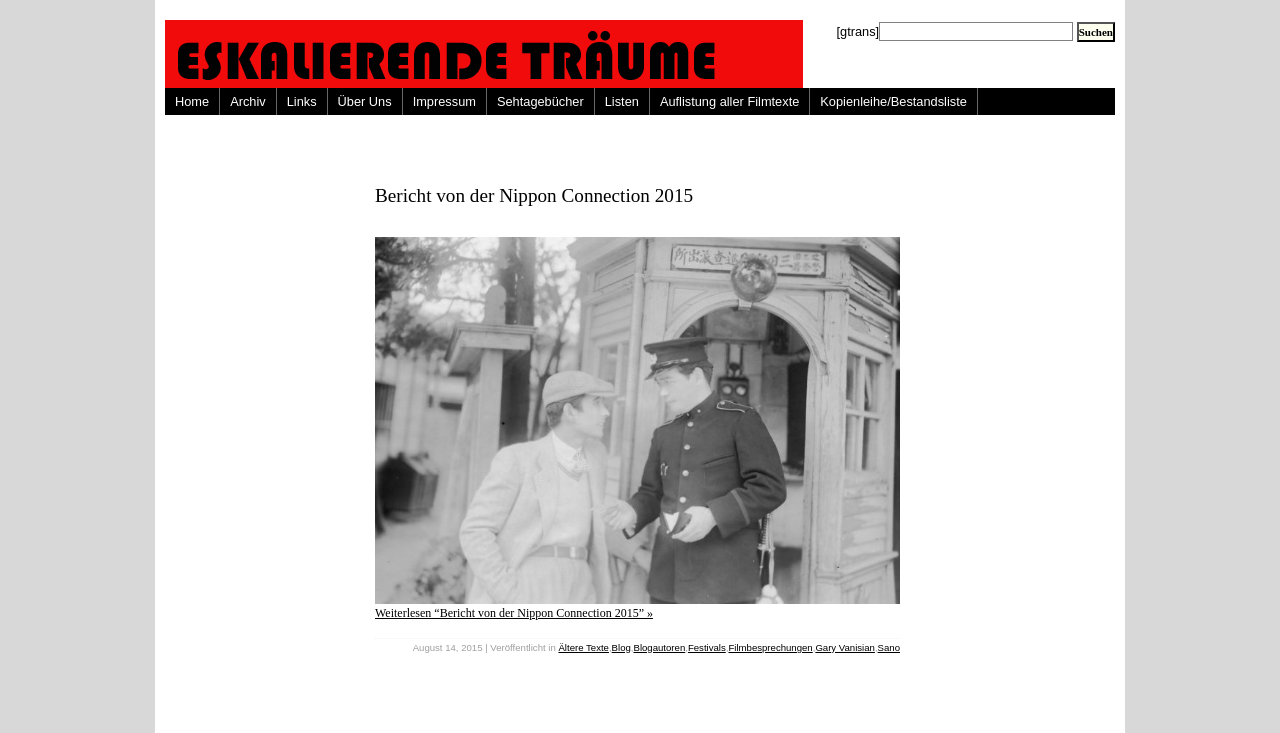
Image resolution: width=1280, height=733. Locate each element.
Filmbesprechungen (770, 647)
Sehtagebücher (540, 101)
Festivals (707, 647)
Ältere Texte (583, 647)
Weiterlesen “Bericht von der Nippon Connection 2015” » (514, 613)
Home (192, 101)
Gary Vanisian (845, 647)
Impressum (444, 101)
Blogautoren (659, 647)
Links (302, 101)
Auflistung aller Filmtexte (729, 101)
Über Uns (365, 101)
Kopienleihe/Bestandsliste (893, 101)
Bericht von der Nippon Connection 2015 (534, 195)
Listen (622, 101)
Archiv (248, 101)
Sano (889, 647)
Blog (621, 647)
